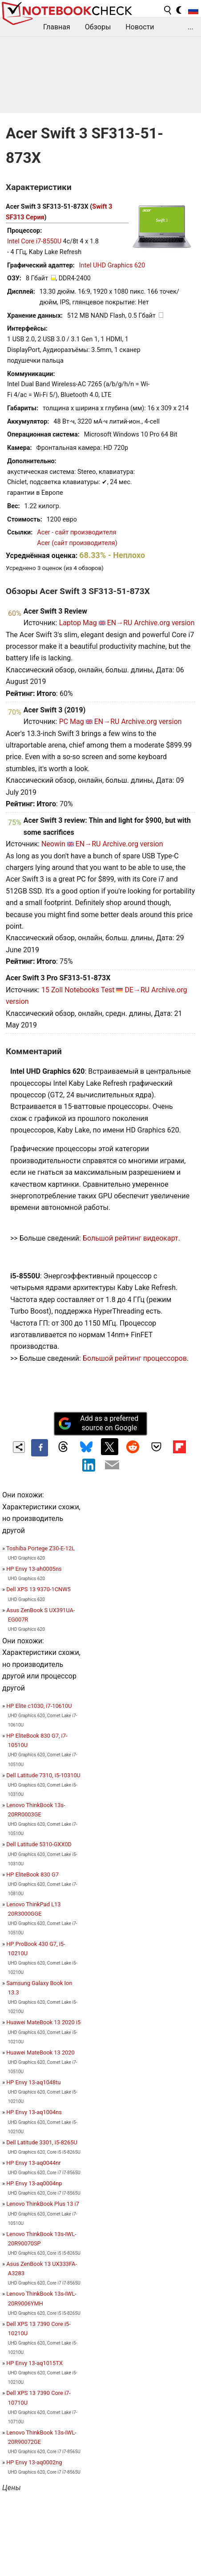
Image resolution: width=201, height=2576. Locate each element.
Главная (56, 27)
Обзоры (98, 27)
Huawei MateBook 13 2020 (40, 2052)
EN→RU (120, 623)
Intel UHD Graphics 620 (112, 265)
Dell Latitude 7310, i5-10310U (43, 1775)
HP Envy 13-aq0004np (34, 2183)
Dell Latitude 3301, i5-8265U (41, 2142)
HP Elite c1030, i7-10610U (39, 1706)
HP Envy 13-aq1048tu (33, 2082)
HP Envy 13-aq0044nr (33, 2162)
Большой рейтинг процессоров (135, 1358)
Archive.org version (164, 623)
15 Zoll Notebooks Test (78, 990)
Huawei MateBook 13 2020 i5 (43, 2022)
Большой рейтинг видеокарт (130, 1238)
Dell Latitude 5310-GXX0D (39, 1844)
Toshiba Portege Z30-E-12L (40, 1548)
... (190, 27)
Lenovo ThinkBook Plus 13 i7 (42, 2203)
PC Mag (71, 721)
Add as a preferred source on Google (98, 1423)
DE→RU (137, 990)
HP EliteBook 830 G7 (32, 1874)
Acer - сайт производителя (76, 532)
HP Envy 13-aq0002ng (34, 2462)
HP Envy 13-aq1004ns (34, 2112)
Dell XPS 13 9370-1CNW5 (38, 1589)
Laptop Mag (78, 623)
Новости (139, 27)
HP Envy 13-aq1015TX (34, 2363)
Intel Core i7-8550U (34, 241)
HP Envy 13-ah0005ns (34, 1568)
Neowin (53, 844)
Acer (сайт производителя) (77, 543)
